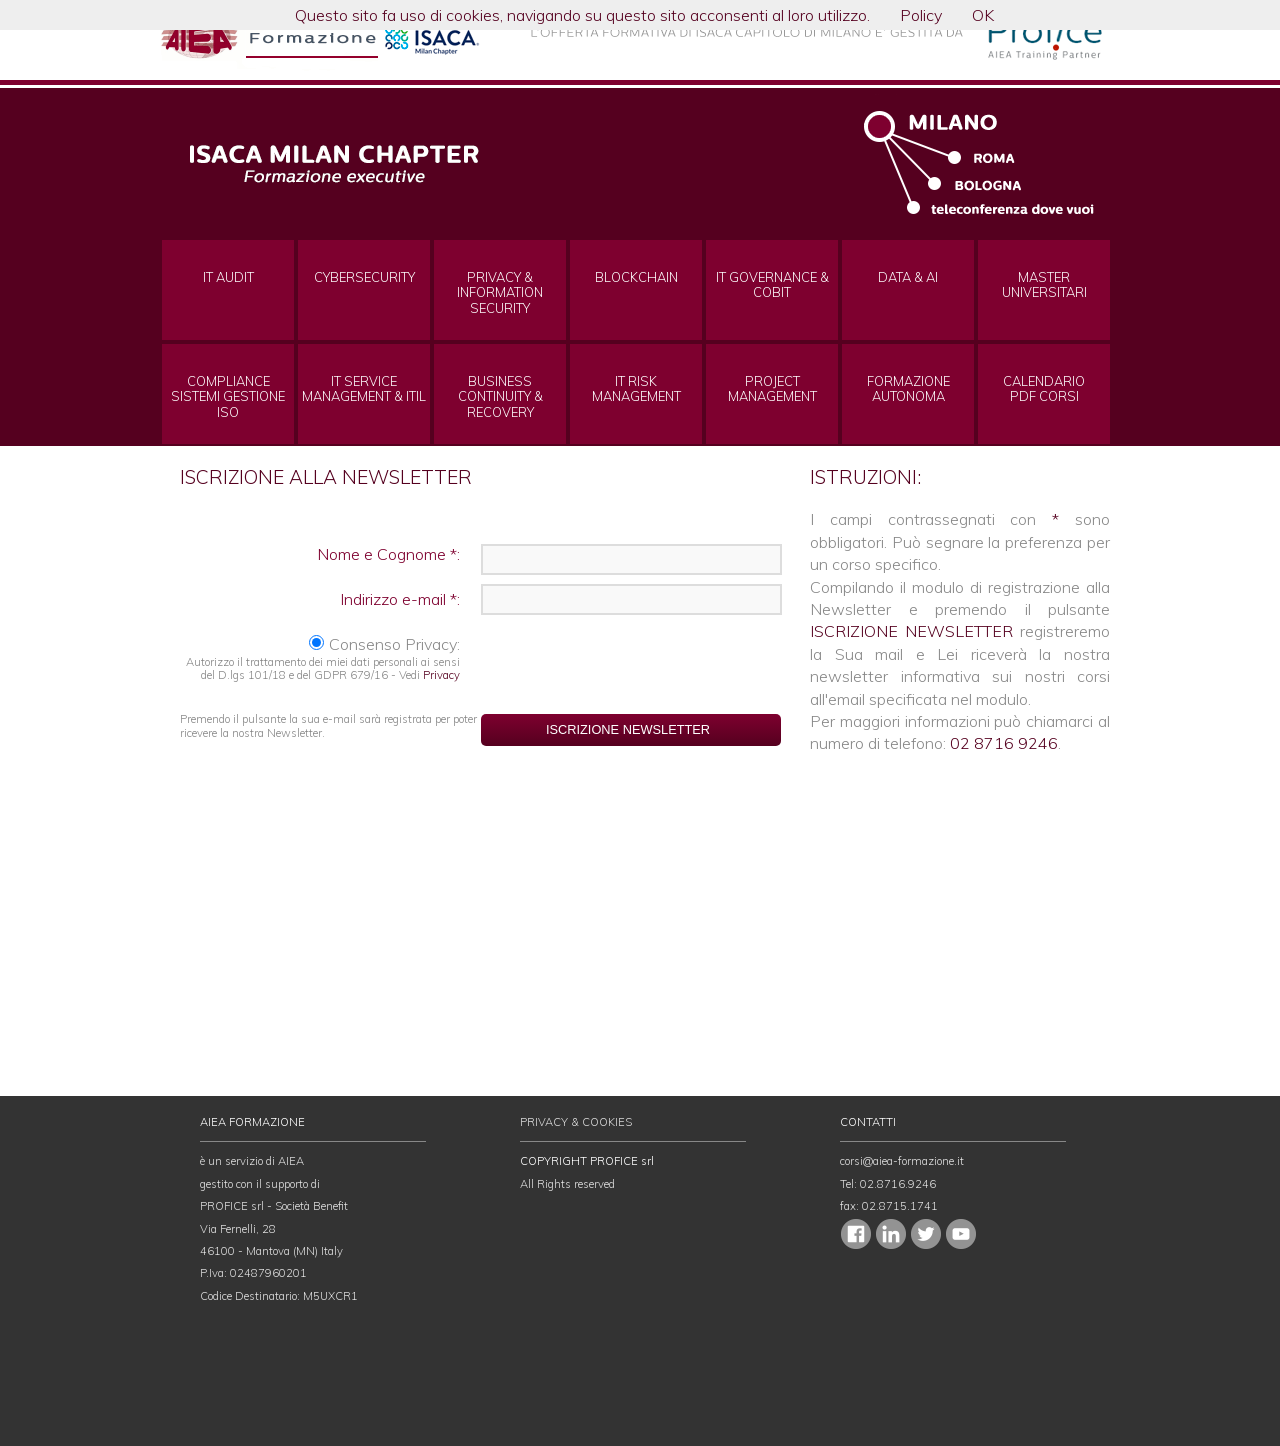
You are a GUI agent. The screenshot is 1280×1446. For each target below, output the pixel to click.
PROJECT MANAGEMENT (772, 389)
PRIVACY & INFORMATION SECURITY (500, 293)
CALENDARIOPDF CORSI (1044, 389)
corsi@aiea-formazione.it (902, 1161)
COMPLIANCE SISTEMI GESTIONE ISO (228, 397)
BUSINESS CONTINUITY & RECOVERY (500, 397)
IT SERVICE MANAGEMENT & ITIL (364, 389)
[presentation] (632, 665)
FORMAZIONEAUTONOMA (908, 389)
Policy (921, 15)
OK (983, 15)
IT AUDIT (228, 277)
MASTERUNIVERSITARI (1044, 285)
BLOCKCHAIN (636, 277)
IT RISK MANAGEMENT (636, 389)
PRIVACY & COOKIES (576, 1122)
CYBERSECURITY (364, 277)
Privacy (441, 675)
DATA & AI (908, 277)
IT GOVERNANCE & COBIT (772, 285)
